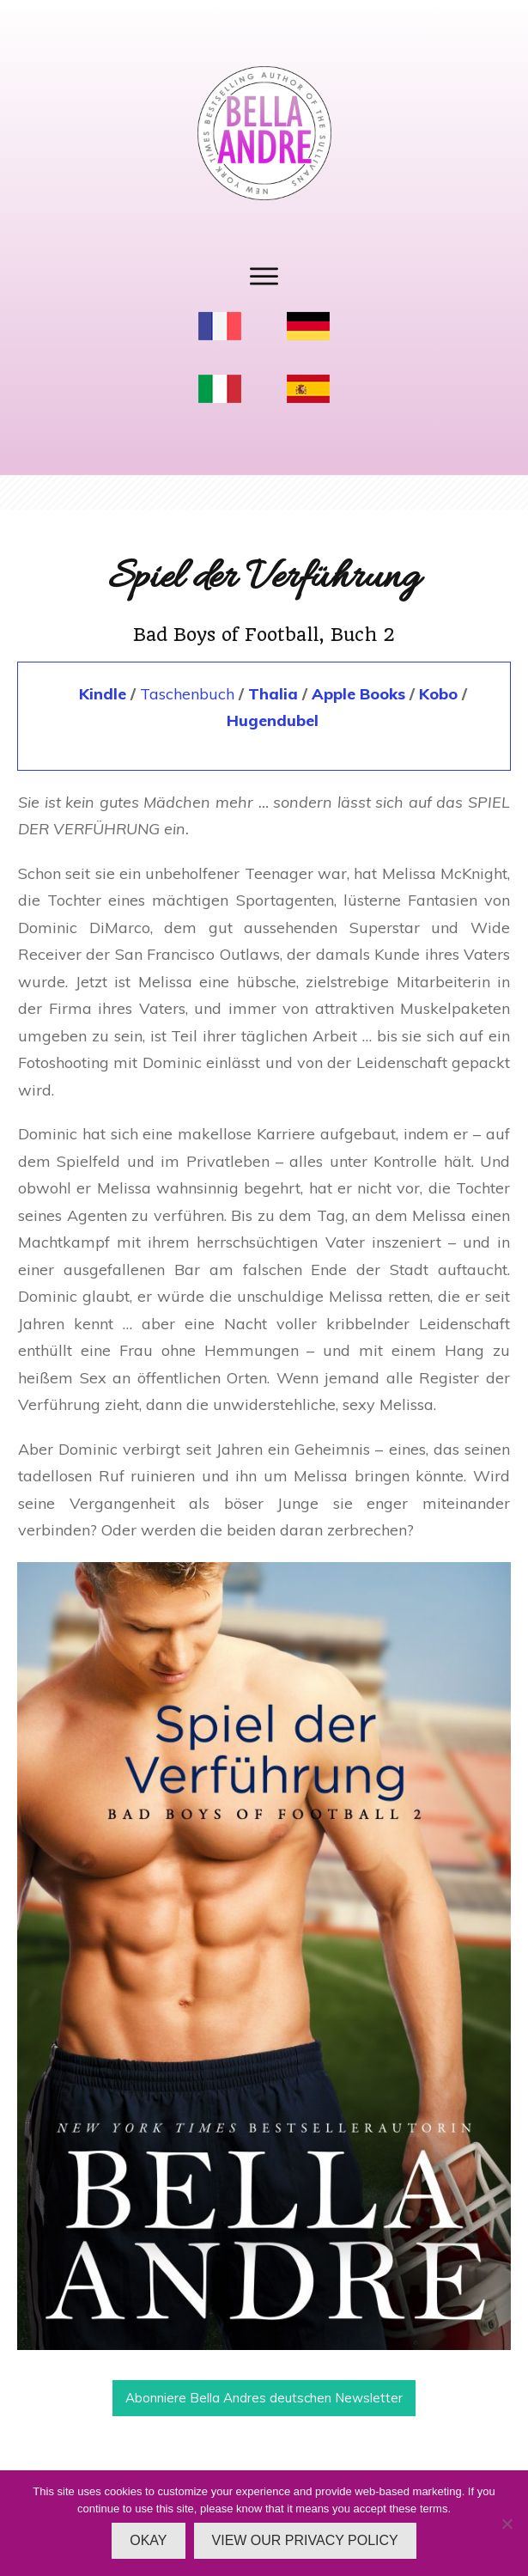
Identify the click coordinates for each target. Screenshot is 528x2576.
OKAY (148, 2540)
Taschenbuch (187, 694)
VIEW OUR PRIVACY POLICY (305, 2540)
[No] (506, 2523)
